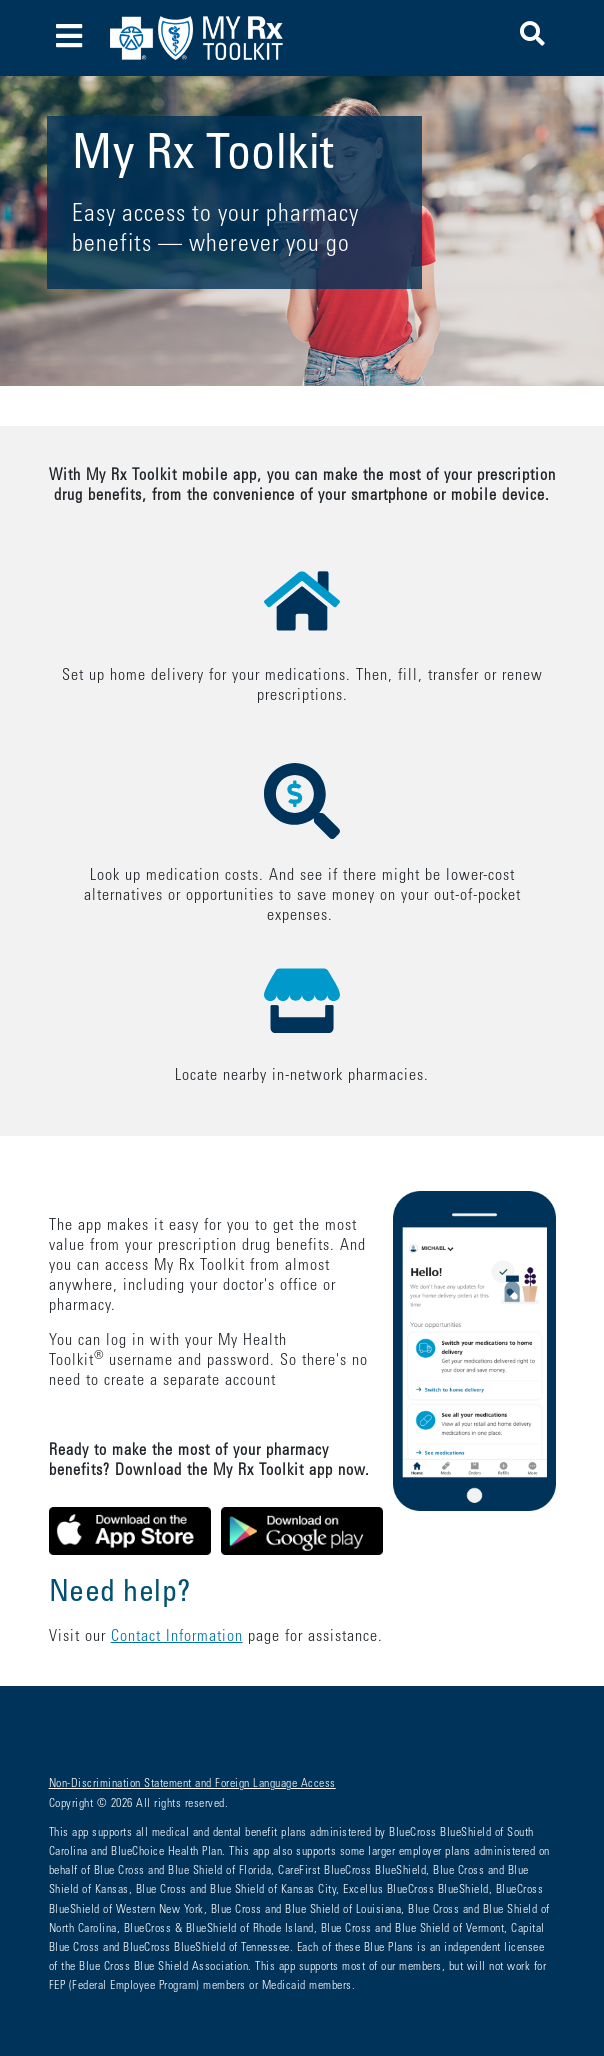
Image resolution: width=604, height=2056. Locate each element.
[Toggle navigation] (69, 38)
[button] (532, 37)
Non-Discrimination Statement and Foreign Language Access (192, 1784)
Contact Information (177, 1637)
